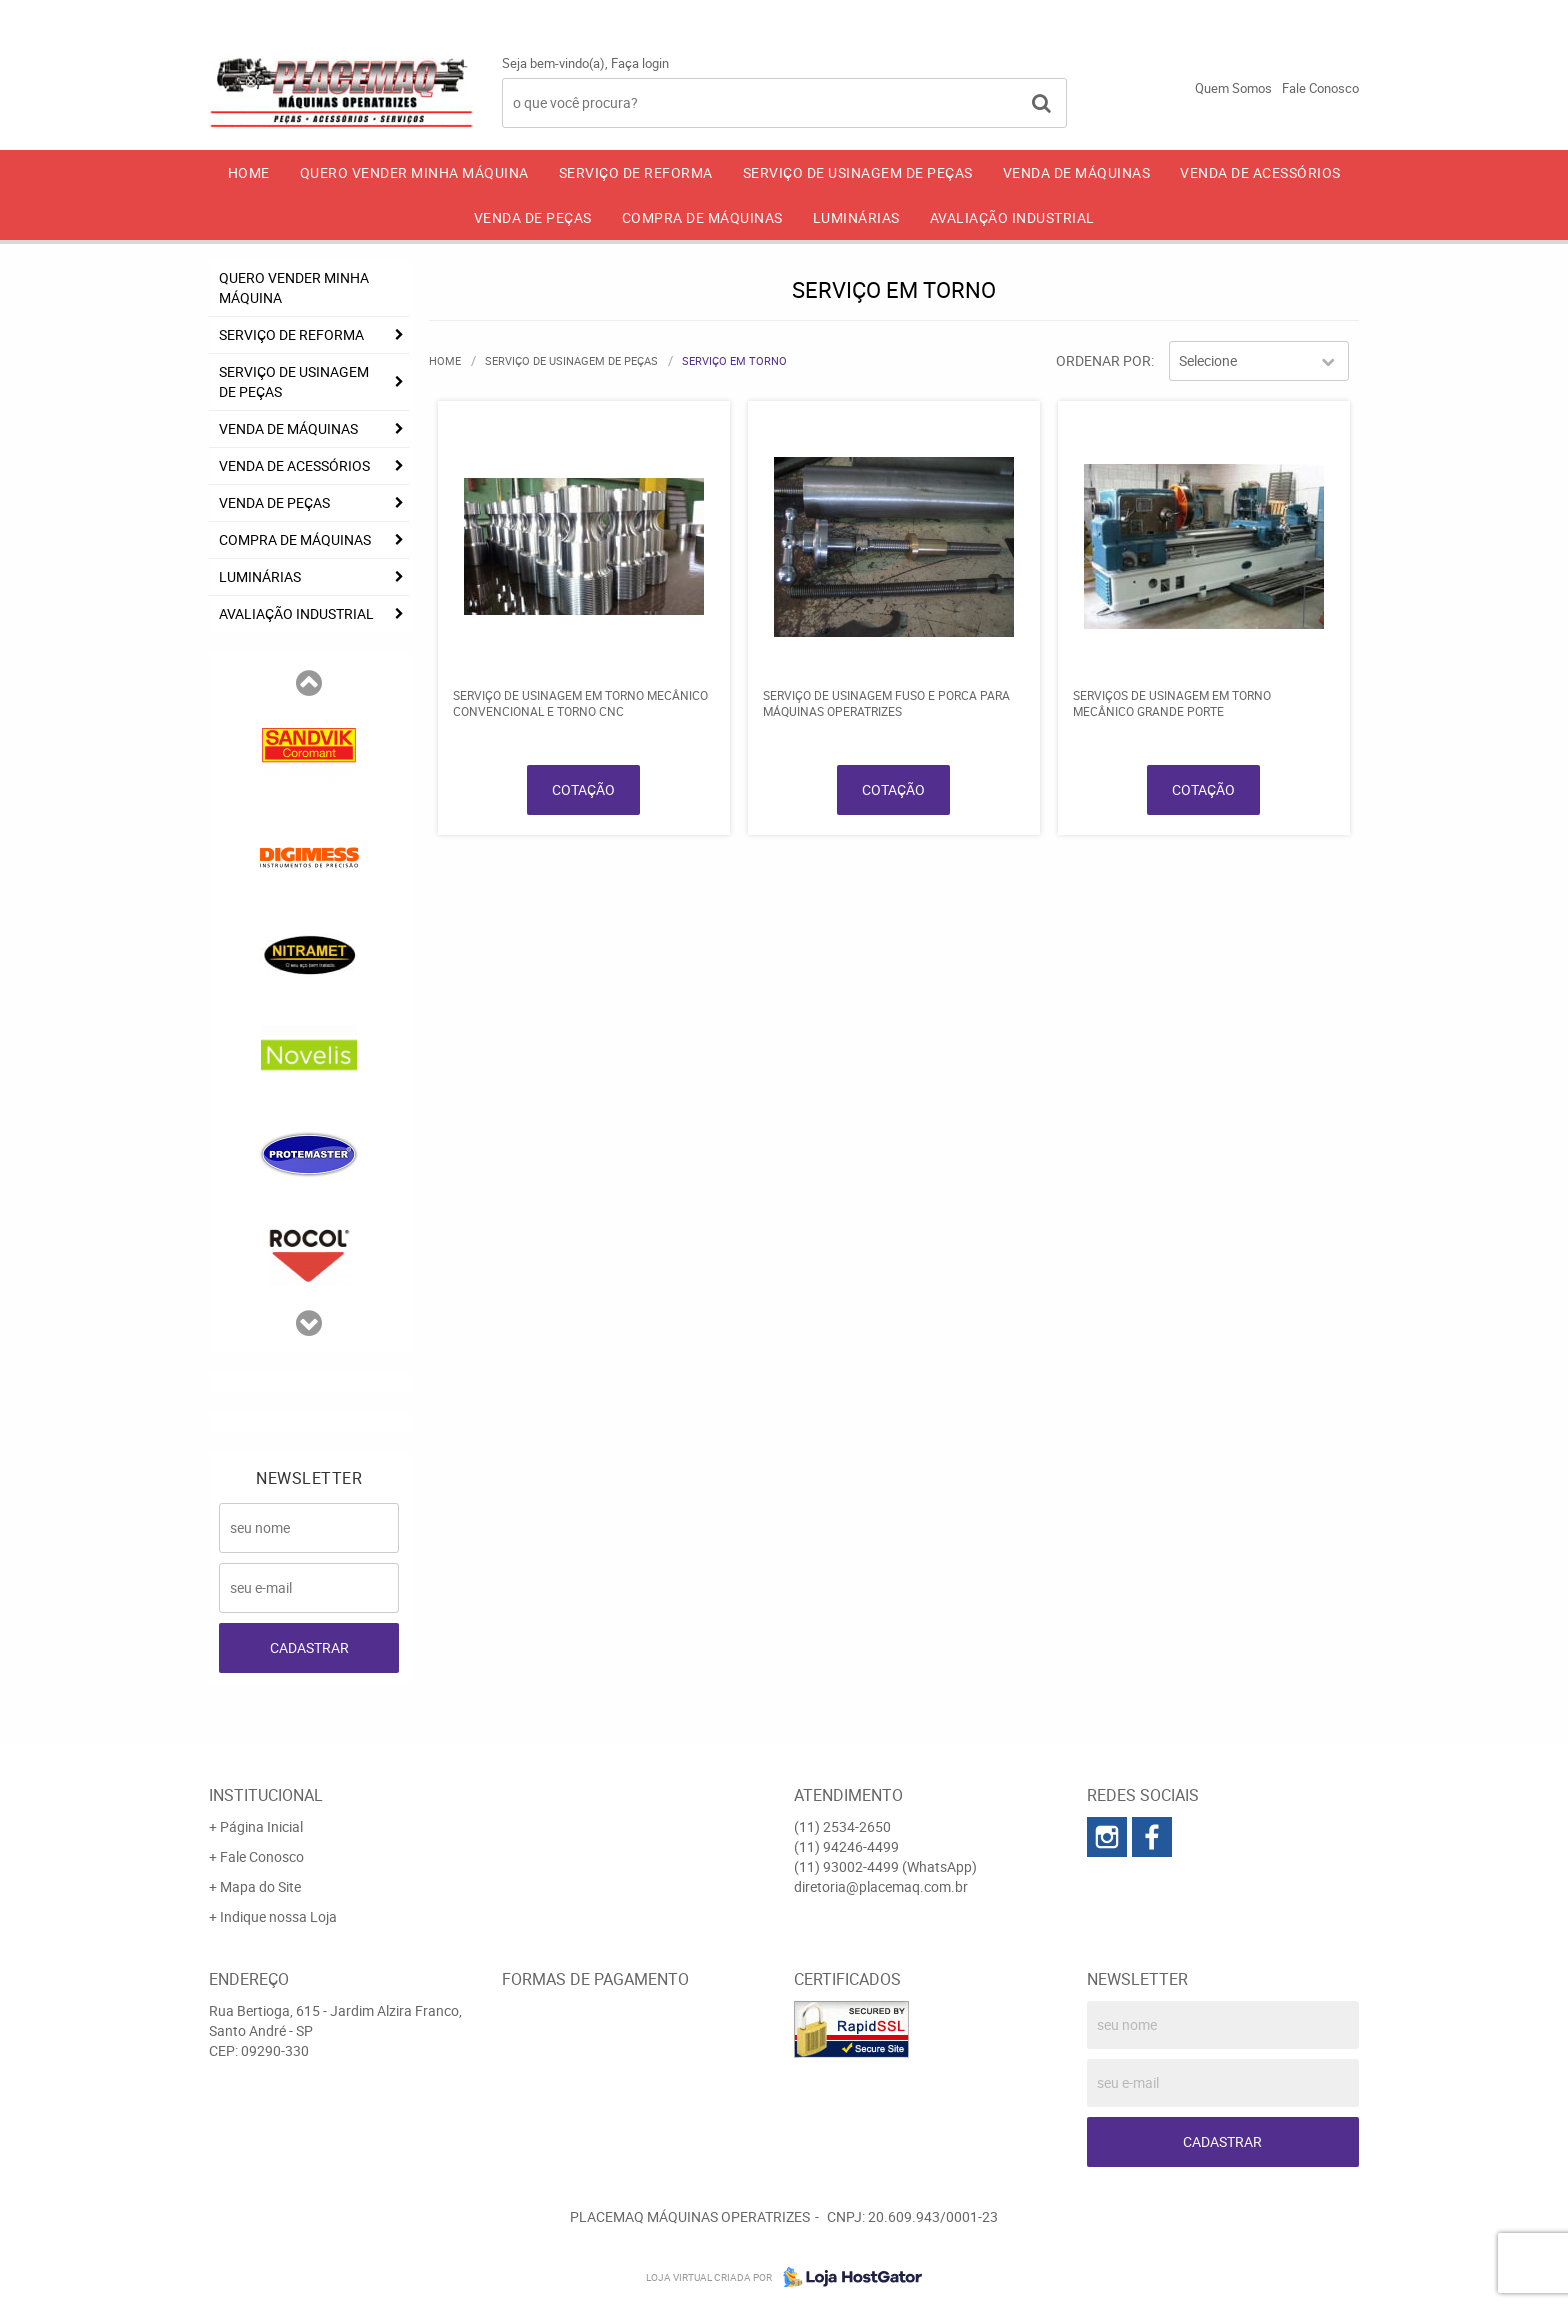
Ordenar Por (1103, 360)
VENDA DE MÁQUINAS (1077, 172)
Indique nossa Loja (278, 1916)
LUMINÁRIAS (856, 217)
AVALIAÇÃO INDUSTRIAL (1012, 217)
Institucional (266, 1795)
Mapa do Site (260, 1886)
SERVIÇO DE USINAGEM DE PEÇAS (858, 172)
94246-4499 (1146, 15)
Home (249, 172)
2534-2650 (994, 15)
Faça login (640, 63)
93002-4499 (1303, 15)
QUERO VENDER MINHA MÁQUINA (414, 172)
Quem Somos (1233, 88)
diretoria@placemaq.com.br (881, 1886)
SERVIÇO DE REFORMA (636, 172)
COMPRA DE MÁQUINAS (702, 217)
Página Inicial (261, 1826)
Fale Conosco (1320, 88)
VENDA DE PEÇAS (533, 217)
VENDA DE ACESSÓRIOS (1260, 172)
